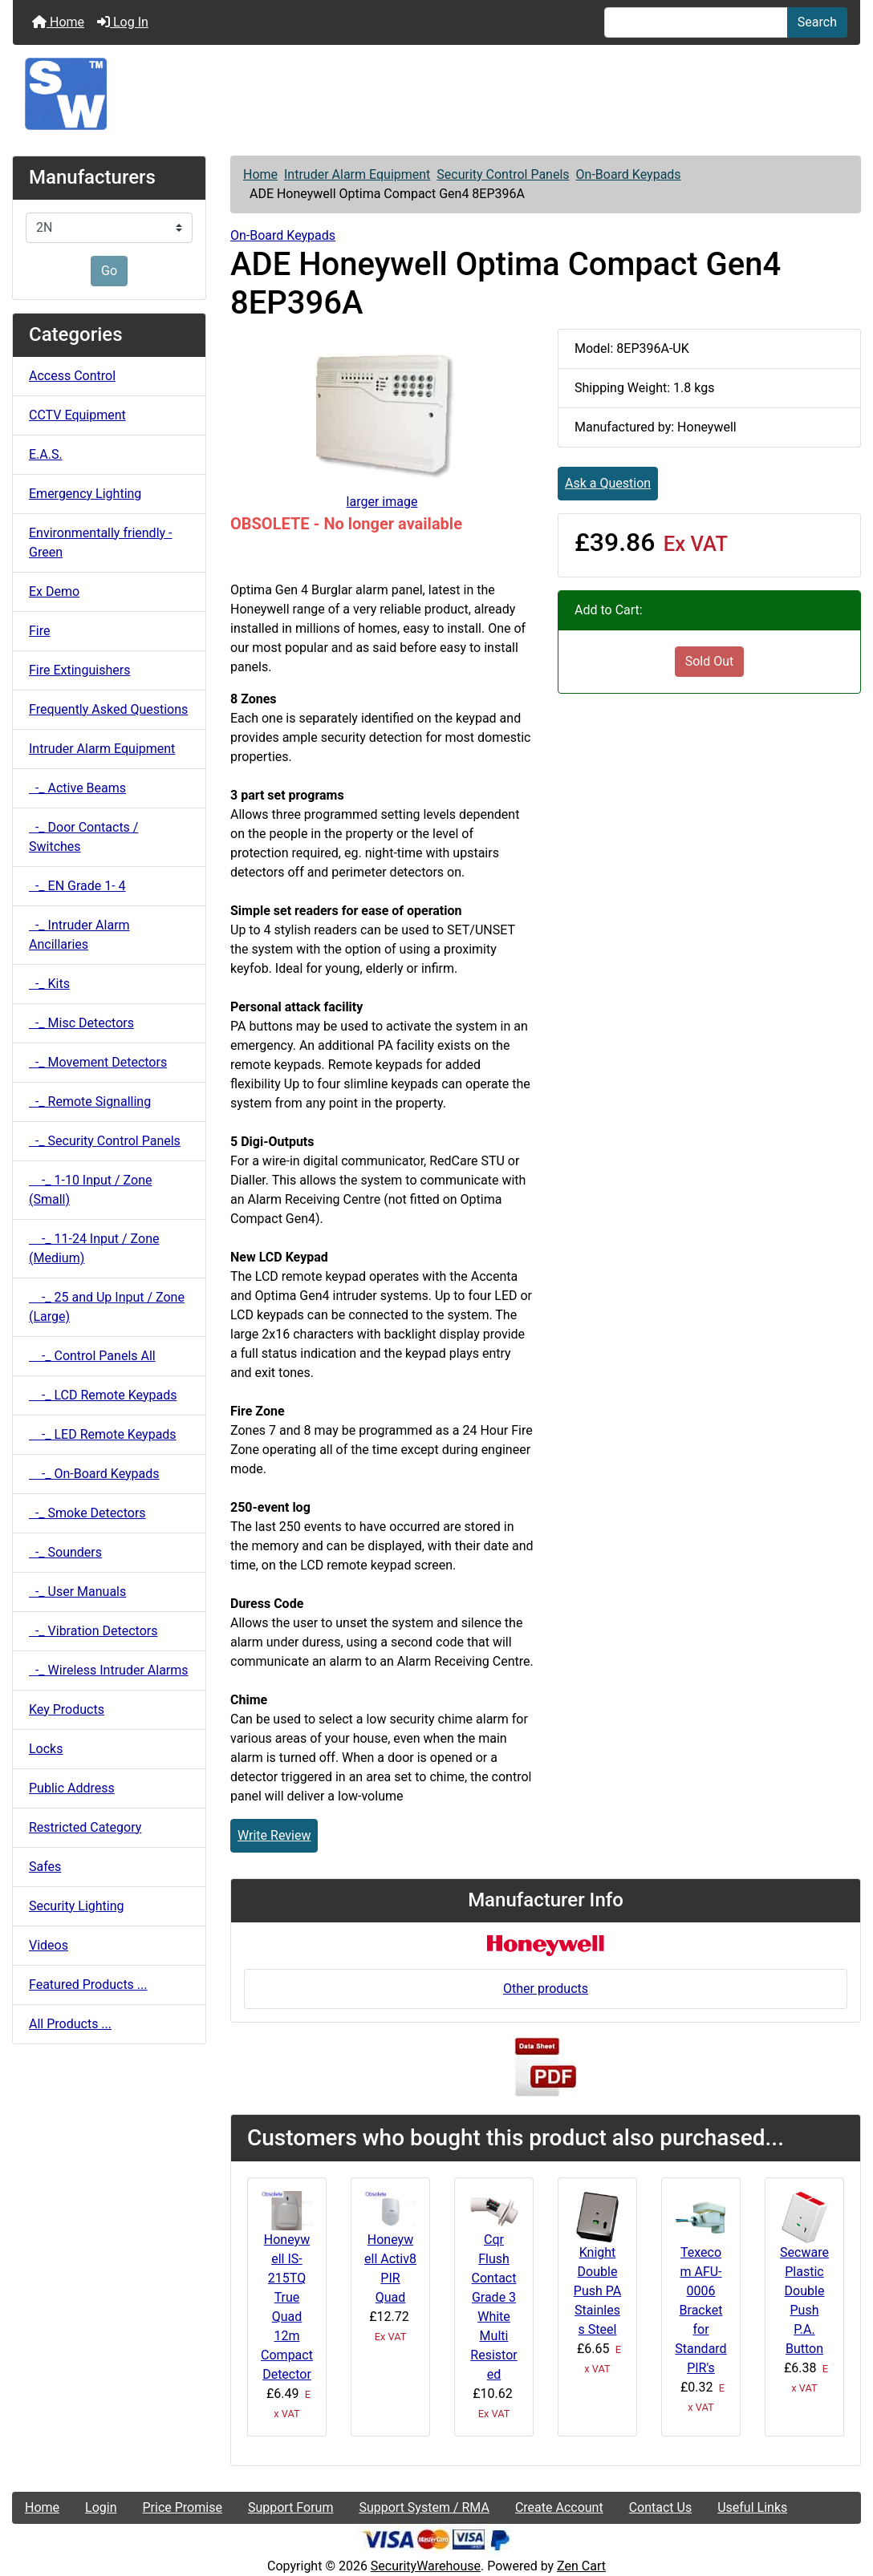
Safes (45, 1866)
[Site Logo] (436, 94)
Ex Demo (54, 591)
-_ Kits (49, 983)
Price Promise (182, 2507)
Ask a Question (608, 483)
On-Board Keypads (628, 174)
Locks (46, 1748)
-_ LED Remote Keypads (103, 1434)
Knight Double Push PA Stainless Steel (597, 2291)
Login (100, 2507)
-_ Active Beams (77, 788)
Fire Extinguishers (79, 670)
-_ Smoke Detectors (87, 1513)
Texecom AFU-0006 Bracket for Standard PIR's (700, 2310)
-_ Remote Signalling (90, 1101)
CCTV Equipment (77, 415)
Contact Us (660, 2507)
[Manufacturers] (109, 228)
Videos (48, 1945)
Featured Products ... (88, 1984)
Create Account (559, 2507)
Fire (40, 630)
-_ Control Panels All (92, 1355)
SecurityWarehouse (426, 2566)
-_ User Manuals (77, 1591)
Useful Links (752, 2507)
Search (817, 22)
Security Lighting (76, 1906)
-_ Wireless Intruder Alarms (109, 1670)
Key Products (66, 1709)
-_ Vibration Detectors (93, 1630)
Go (109, 270)
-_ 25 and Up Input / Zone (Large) (107, 1307)
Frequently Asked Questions (108, 709)
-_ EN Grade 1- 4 (77, 885)
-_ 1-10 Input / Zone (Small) (90, 1190)
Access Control (72, 375)
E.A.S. (46, 454)
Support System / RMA (424, 2507)
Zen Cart (581, 2566)
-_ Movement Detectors (98, 1062)
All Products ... (70, 2023)
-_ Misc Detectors (81, 1023)
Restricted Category (85, 1827)
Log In (122, 22)
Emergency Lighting (85, 493)
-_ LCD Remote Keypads (103, 1395)
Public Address (72, 1788)
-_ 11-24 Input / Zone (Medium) (94, 1248)
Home (58, 22)
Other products (545, 1988)
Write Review (274, 1835)
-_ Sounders (65, 1552)
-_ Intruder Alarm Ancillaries (79, 934)
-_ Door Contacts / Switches (83, 837)
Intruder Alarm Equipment (357, 174)
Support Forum (291, 2507)
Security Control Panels (502, 174)
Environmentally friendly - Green (100, 542)
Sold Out (709, 661)
